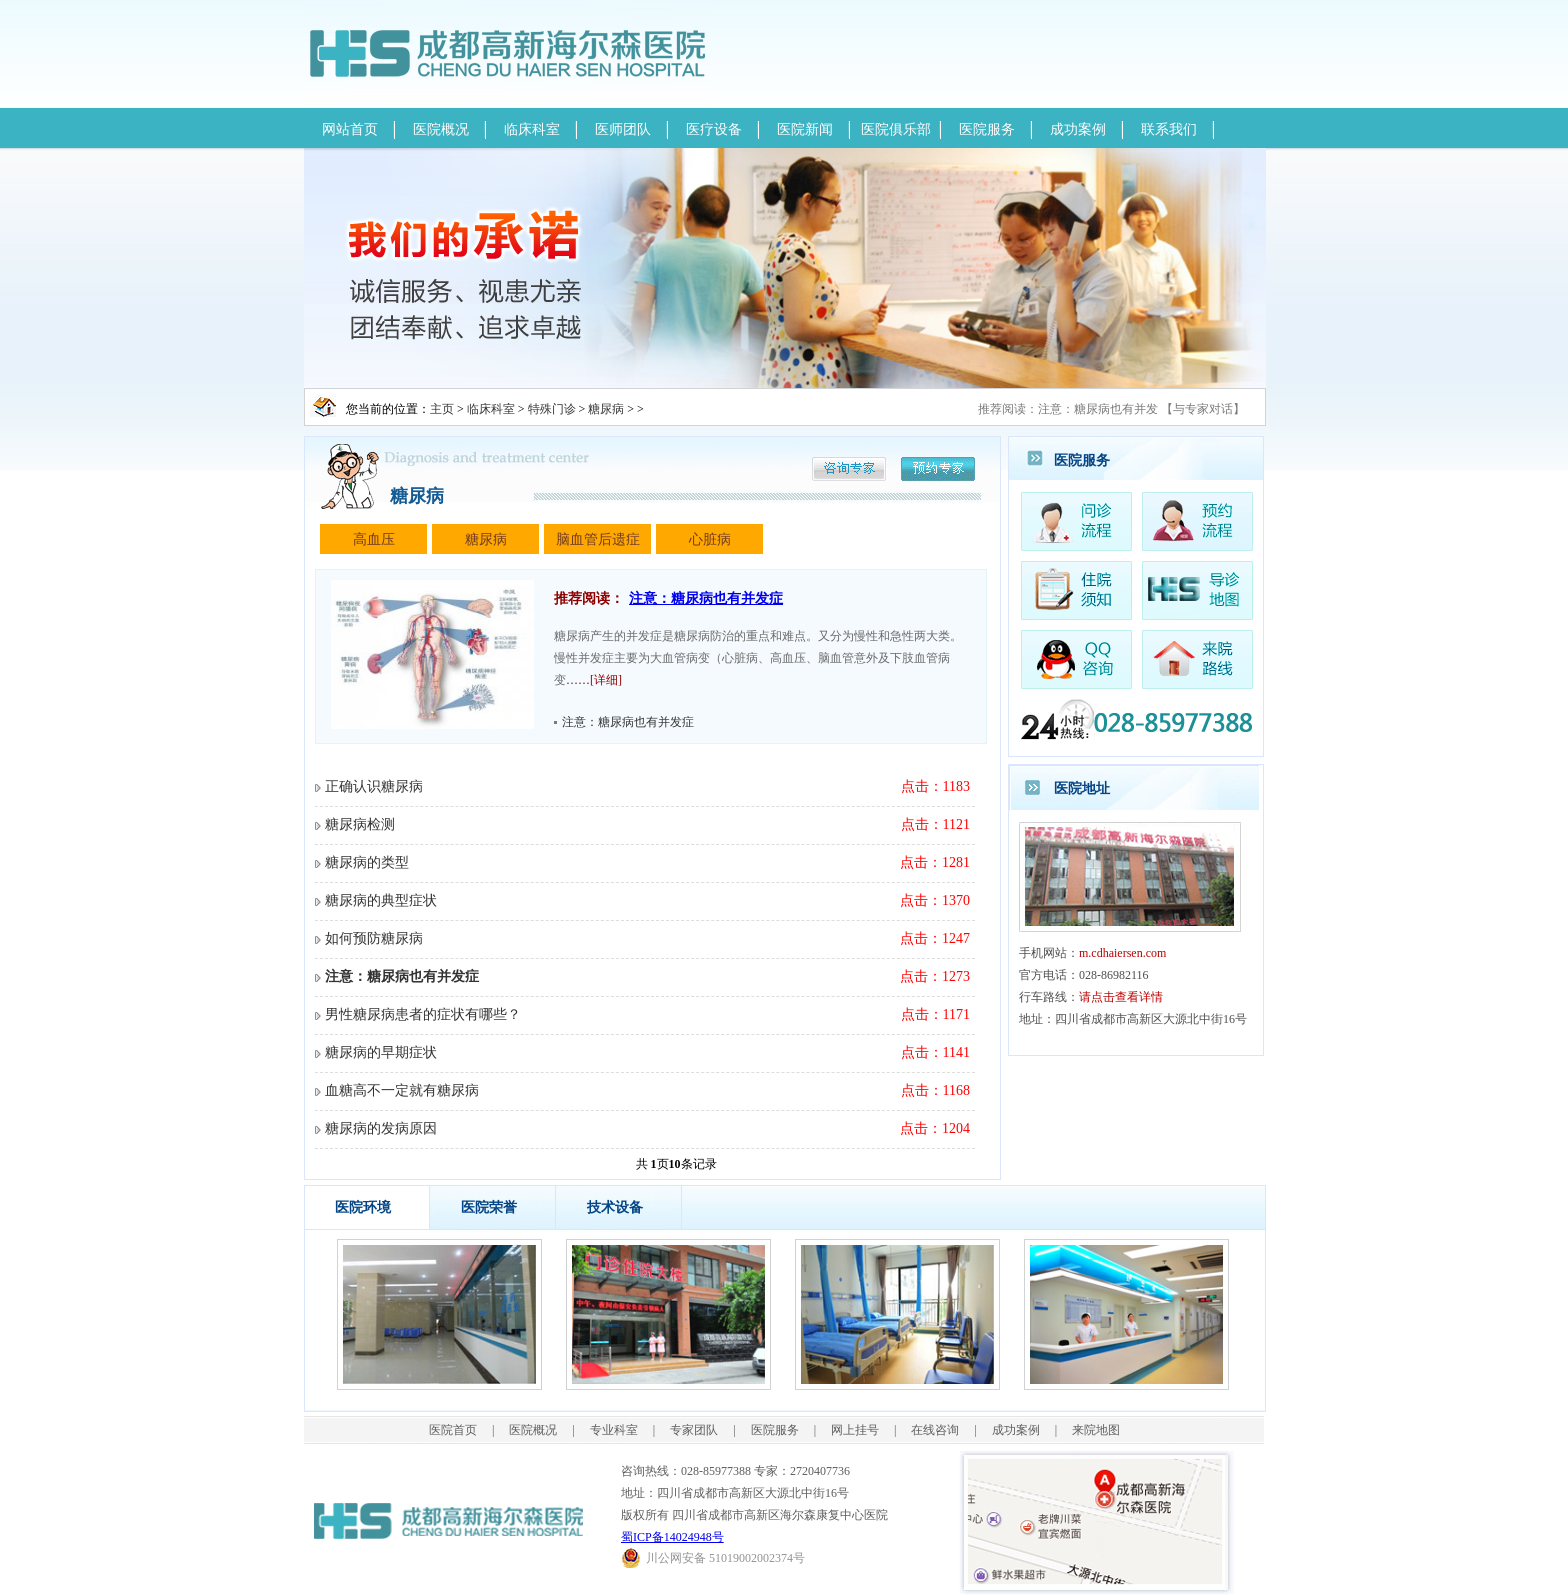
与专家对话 (1203, 409)
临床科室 (532, 129)
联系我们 (1169, 129)
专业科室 (614, 1430)
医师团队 (623, 129)
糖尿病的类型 (367, 862)
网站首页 (350, 129)
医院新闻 (805, 129)
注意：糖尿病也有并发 (1098, 409)
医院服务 (987, 129)
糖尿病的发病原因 (381, 1128)
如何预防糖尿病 (374, 938)
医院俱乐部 (896, 129)
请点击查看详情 (1121, 997)
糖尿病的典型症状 (381, 900)
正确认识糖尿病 (374, 786)
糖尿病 (606, 409)
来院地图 (1096, 1430)
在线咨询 (935, 1430)
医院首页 (453, 1430)
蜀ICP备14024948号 (672, 1537)
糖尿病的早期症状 (381, 1052)
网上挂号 (855, 1430)
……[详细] (594, 680)
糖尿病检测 (360, 824)
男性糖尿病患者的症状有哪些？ (423, 1014)
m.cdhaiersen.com (1122, 953)
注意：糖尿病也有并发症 (706, 598)
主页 (442, 409)
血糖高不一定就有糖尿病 (402, 1090)
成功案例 (1078, 129)
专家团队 (694, 1430)
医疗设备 (714, 129)
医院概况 (441, 129)
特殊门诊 (552, 409)
